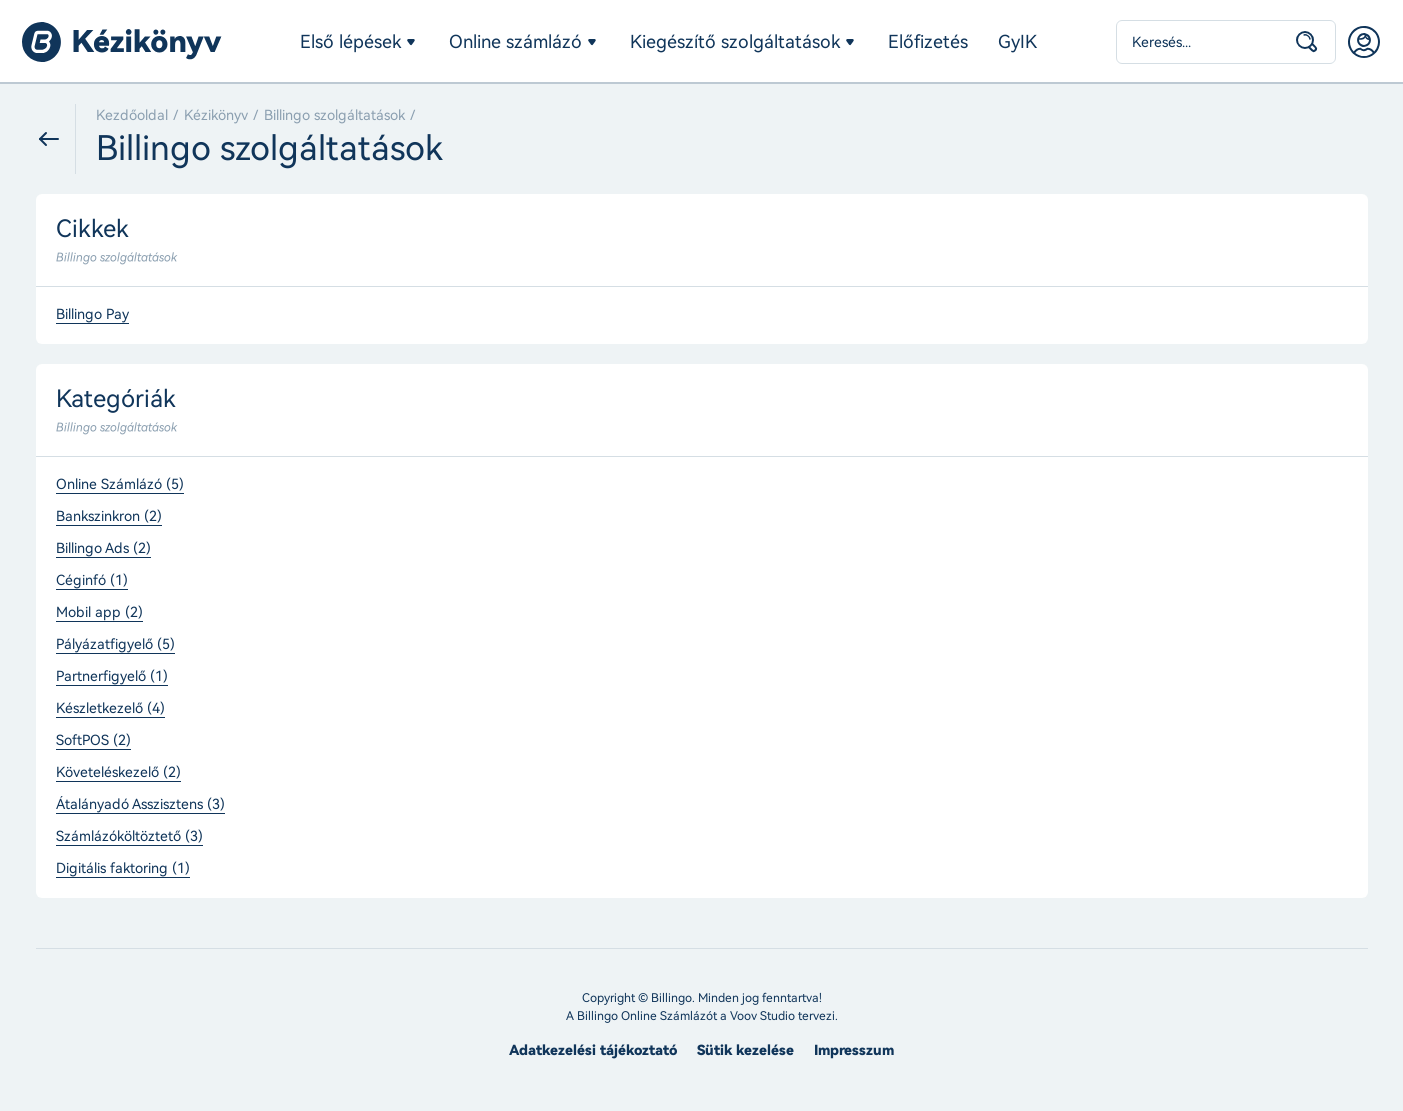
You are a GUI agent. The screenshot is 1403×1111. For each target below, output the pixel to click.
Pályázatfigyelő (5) (115, 645)
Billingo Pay (92, 315)
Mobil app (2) (99, 613)
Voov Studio (762, 1016)
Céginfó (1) (92, 581)
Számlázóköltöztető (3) (129, 837)
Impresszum (854, 1050)
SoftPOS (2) (93, 741)
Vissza (56, 139)
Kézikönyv (216, 115)
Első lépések (350, 42)
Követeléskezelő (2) (118, 773)
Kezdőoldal (132, 115)
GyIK (1017, 42)
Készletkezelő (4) (110, 709)
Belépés (1364, 42)
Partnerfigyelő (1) (112, 677)
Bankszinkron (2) (109, 517)
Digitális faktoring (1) (123, 869)
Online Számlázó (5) (120, 485)
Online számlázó (515, 42)
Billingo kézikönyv (122, 42)
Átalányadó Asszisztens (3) (140, 805)
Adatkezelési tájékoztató (593, 1050)
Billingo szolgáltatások (334, 115)
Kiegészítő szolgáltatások (735, 42)
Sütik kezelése (745, 1050)
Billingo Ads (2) (103, 549)
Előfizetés (928, 42)
